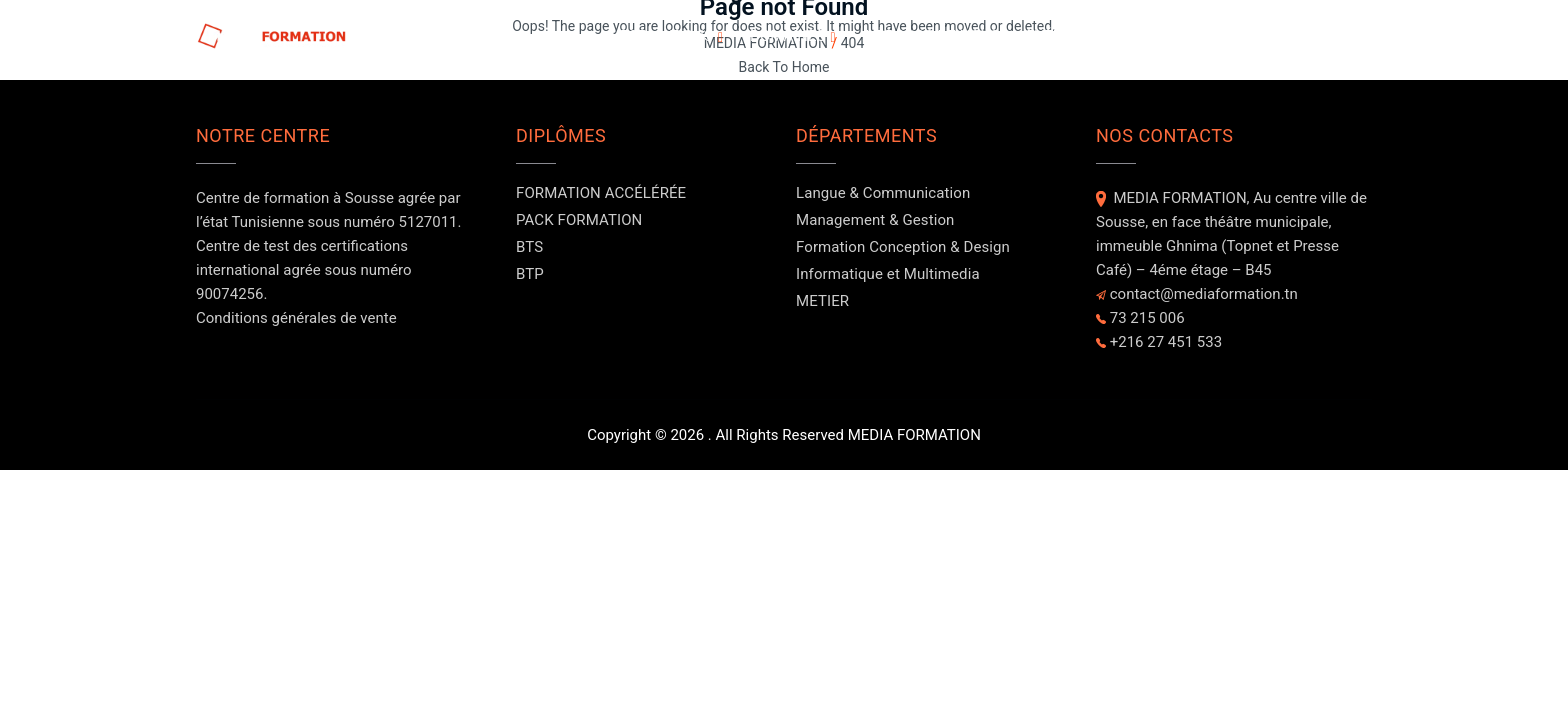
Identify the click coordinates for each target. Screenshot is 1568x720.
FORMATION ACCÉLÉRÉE (601, 193)
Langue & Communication (883, 193)
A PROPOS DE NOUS (931, 36)
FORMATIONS (666, 36)
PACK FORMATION (579, 220)
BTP (530, 274)
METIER (822, 301)
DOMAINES (787, 36)
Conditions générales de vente (296, 318)
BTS (529, 247)
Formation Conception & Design (903, 247)
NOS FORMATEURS (1213, 36)
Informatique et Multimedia (888, 274)
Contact (1338, 36)
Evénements (1074, 36)
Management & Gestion (875, 220)
